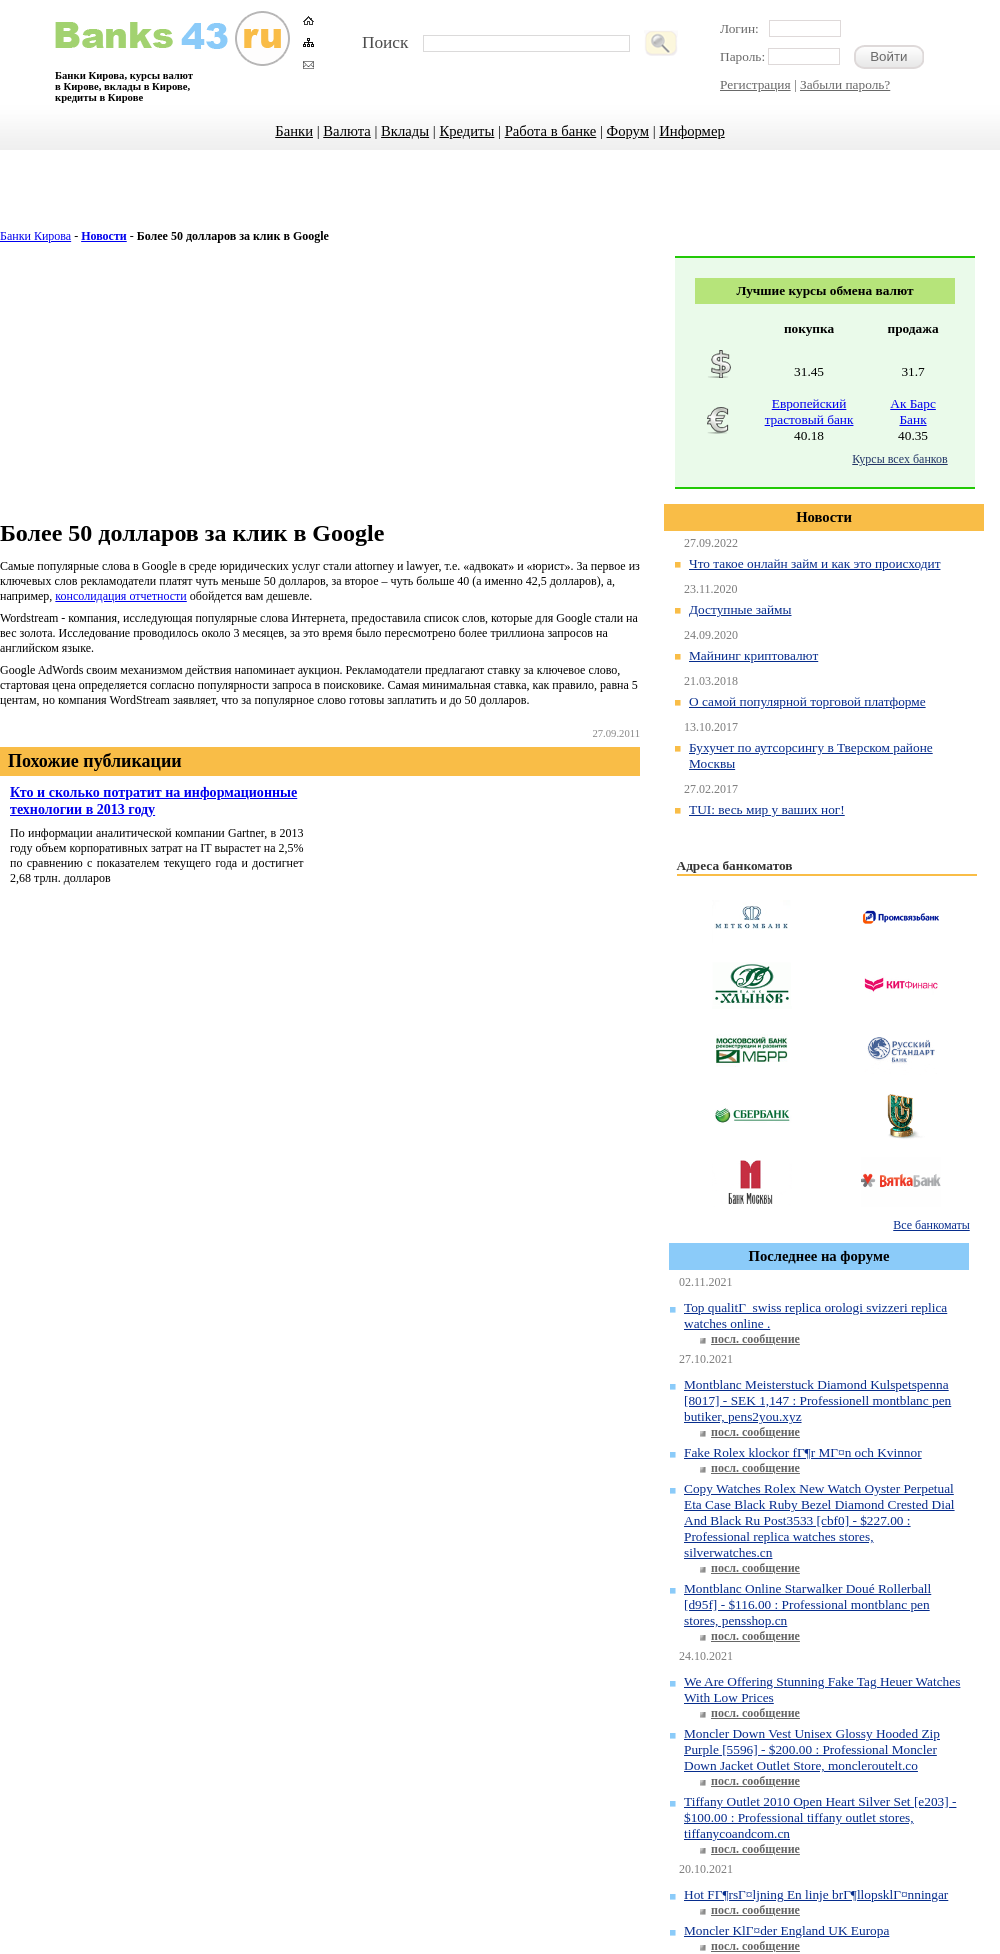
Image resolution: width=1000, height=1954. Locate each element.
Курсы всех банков (899, 459)
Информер (691, 131)
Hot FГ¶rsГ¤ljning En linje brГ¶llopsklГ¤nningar (816, 1894)
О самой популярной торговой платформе (807, 701)
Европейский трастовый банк (809, 411)
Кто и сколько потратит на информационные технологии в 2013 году (153, 800)
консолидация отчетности (120, 596)
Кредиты (466, 131)
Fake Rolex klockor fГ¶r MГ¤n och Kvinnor (803, 1452)
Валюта (347, 131)
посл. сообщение (755, 1339)
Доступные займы (740, 609)
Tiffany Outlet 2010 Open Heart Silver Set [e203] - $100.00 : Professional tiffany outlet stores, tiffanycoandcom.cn (820, 1817)
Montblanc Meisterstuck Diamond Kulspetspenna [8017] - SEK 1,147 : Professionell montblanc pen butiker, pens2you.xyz (817, 1400)
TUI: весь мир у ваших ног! (767, 809)
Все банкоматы (931, 1225)
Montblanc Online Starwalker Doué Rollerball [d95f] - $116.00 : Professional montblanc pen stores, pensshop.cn (807, 1604)
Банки (294, 131)
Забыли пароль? (845, 84)
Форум (628, 131)
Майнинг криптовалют (753, 655)
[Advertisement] (500, 200)
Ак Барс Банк (913, 411)
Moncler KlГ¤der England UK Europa (786, 1930)
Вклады (405, 131)
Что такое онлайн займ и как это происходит (814, 563)
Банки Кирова (35, 236)
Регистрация (755, 84)
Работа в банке (551, 131)
